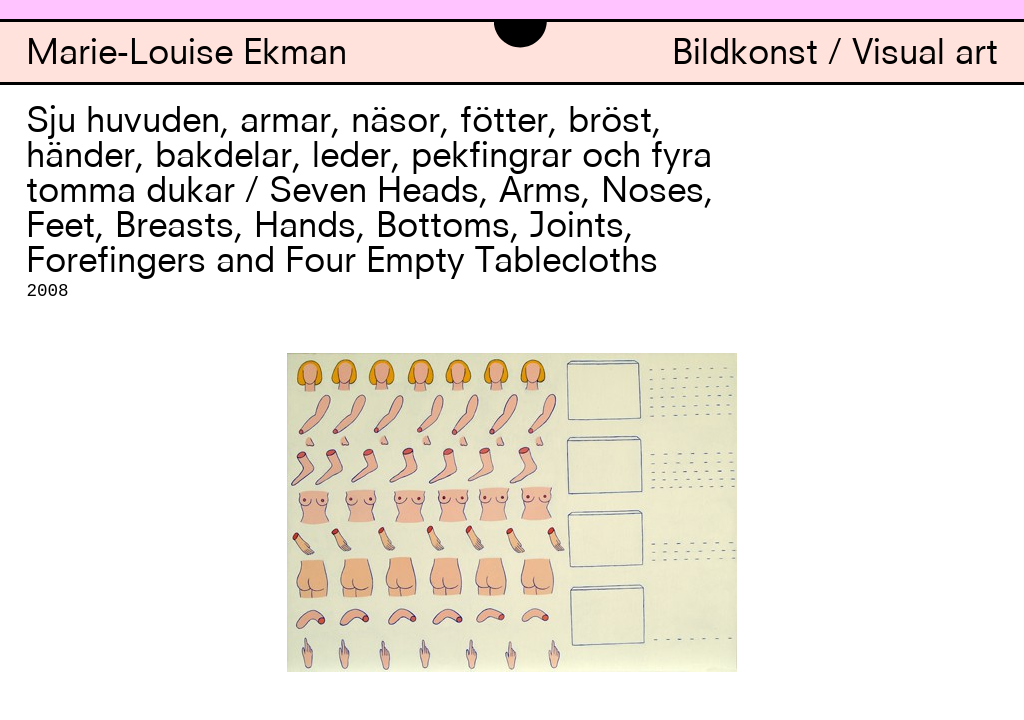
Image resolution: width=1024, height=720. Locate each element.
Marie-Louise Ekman (186, 55)
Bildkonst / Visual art (835, 55)
